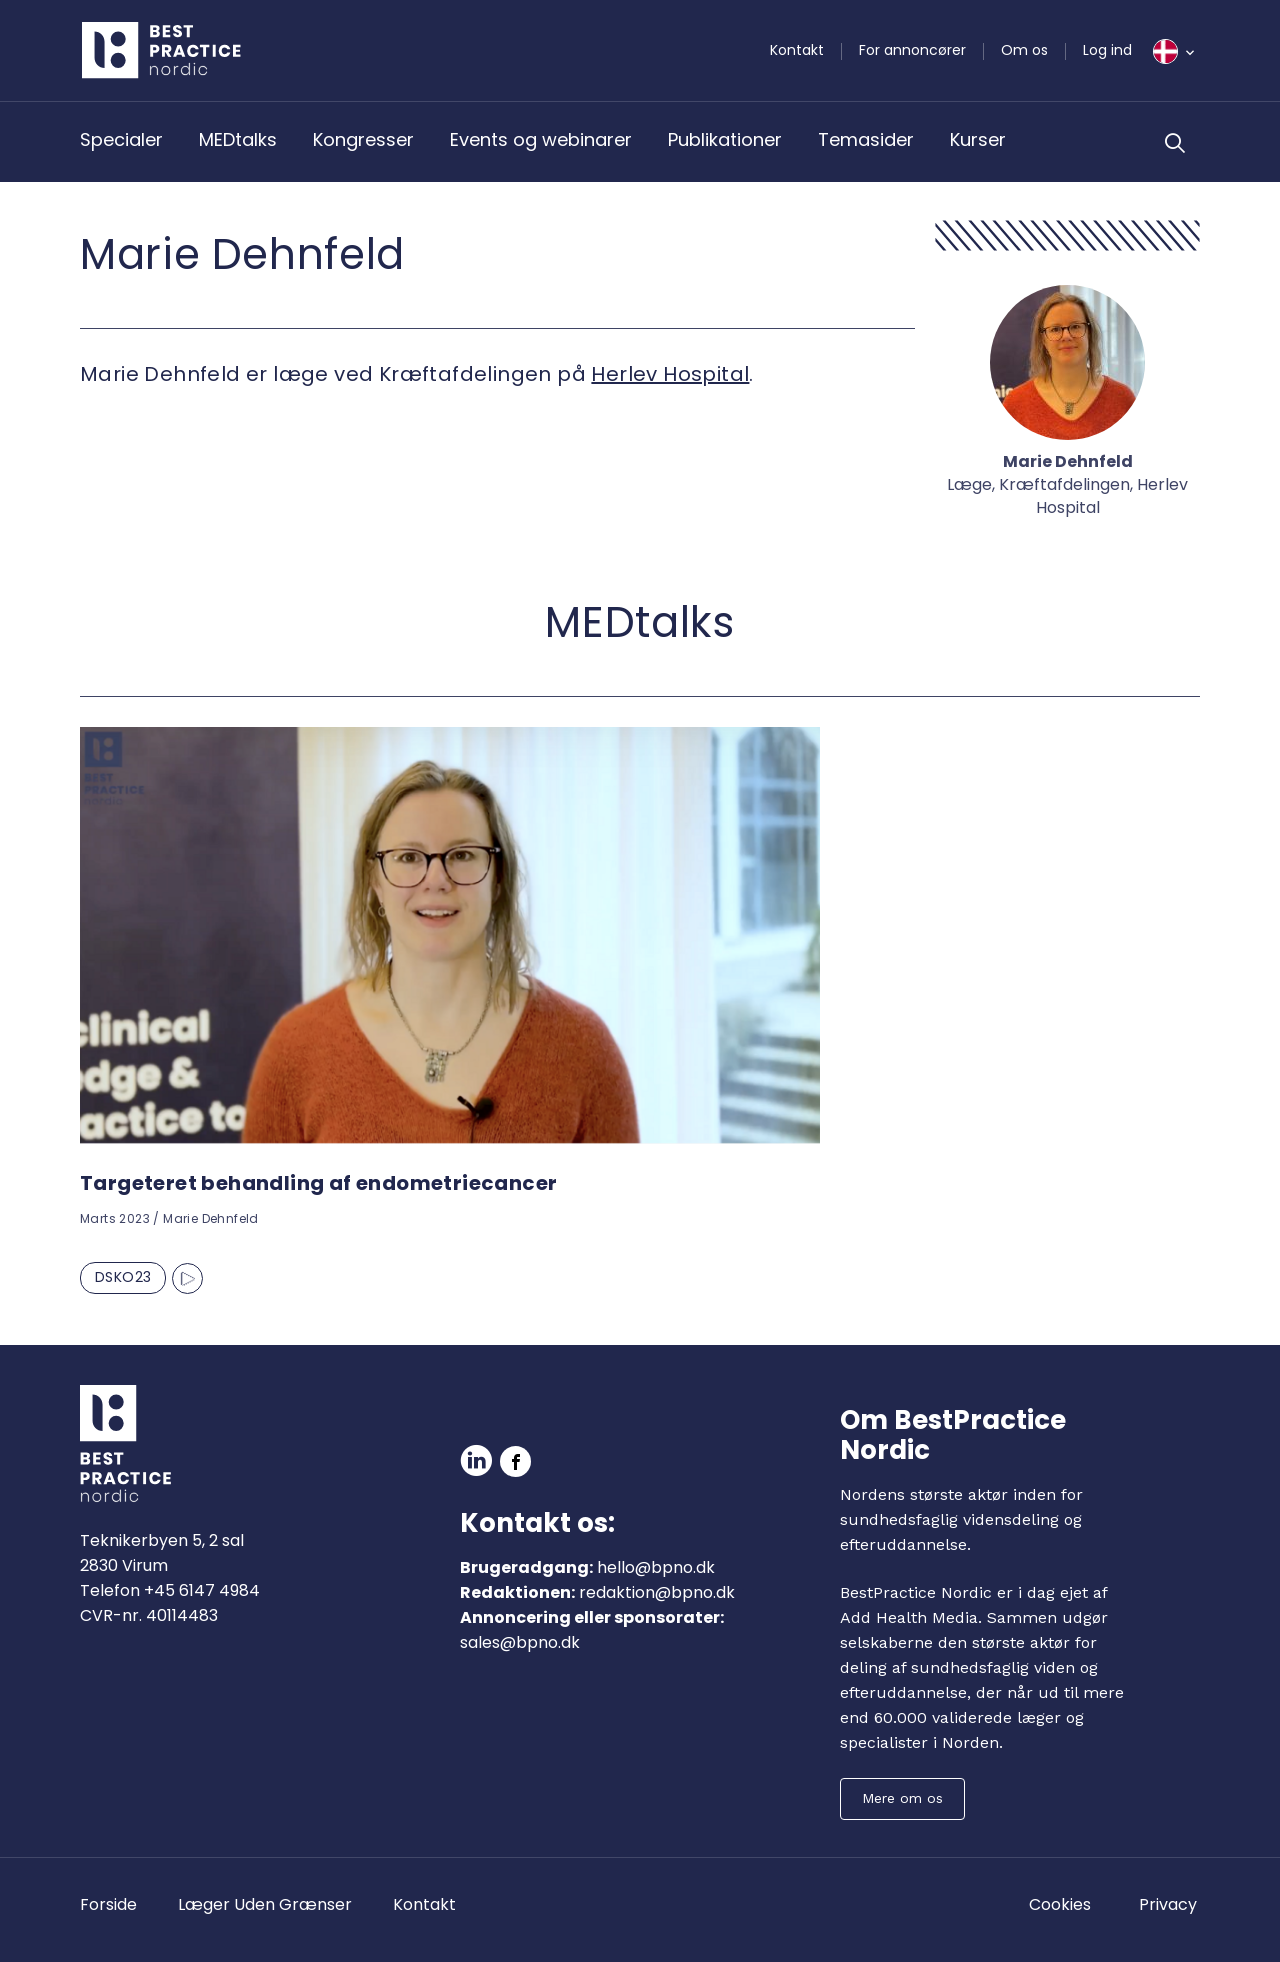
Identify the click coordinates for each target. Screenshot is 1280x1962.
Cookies (1060, 1904)
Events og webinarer (541, 139)
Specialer (121, 139)
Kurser (978, 139)
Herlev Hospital (670, 374)
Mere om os (902, 1798)
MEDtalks (238, 139)
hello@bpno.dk (656, 1567)
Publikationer (725, 139)
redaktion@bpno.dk (657, 1592)
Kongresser (363, 139)
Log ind (1107, 50)
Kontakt (797, 50)
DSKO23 (123, 1277)
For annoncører (912, 50)
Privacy (1168, 1904)
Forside (108, 1904)
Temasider (866, 139)
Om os (1024, 50)
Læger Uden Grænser (265, 1904)
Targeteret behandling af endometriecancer (318, 1183)
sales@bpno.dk (520, 1642)
